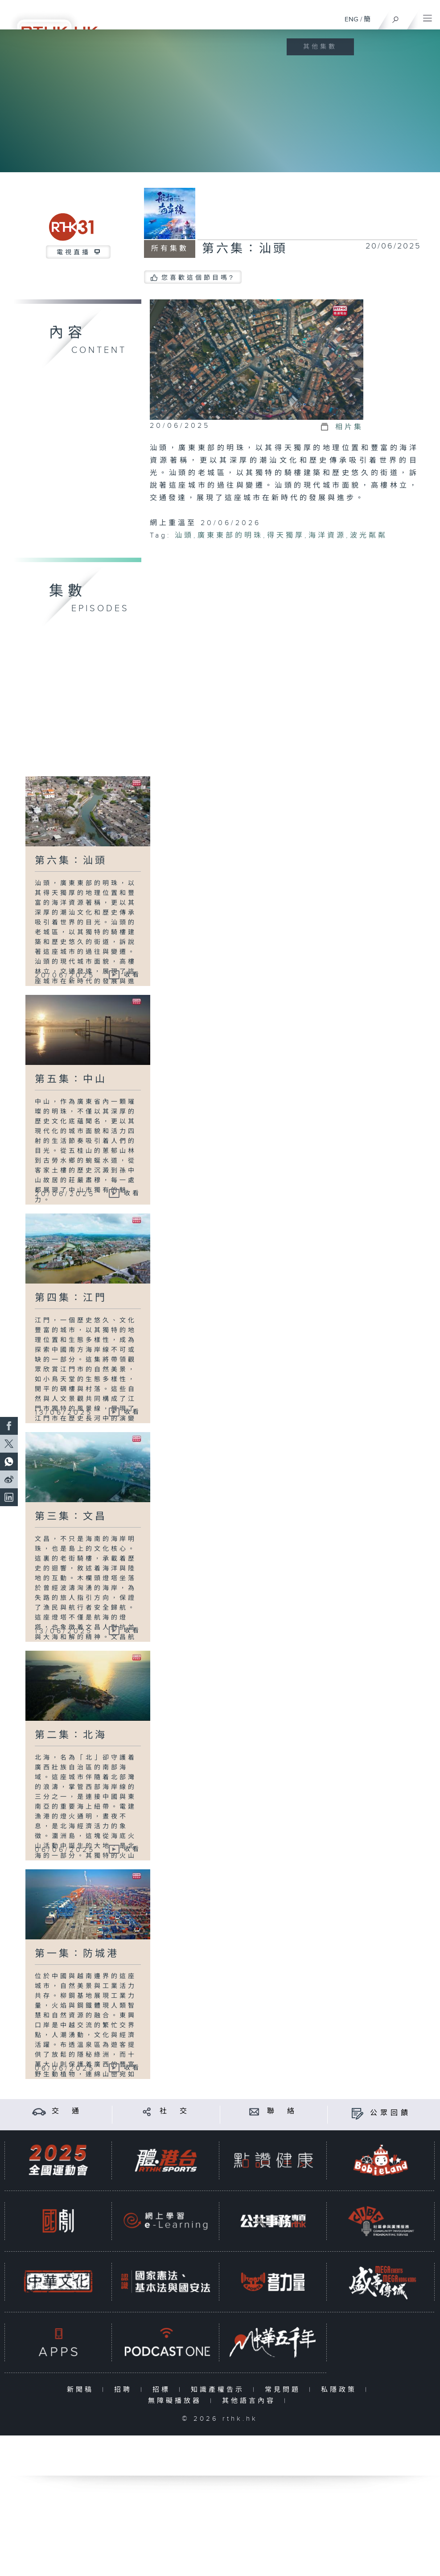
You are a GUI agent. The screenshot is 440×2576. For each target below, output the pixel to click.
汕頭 (184, 535)
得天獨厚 (285, 535)
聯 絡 (282, 2111)
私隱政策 (341, 2390)
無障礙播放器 (177, 2401)
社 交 (175, 2111)
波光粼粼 (368, 535)
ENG (351, 19)
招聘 (125, 2390)
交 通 (67, 2111)
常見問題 (284, 2390)
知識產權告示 (219, 2390)
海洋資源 (327, 535)
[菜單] (427, 16)
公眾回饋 (390, 2113)
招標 (163, 2390)
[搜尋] (395, 17)
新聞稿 (82, 2390)
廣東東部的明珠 (230, 535)
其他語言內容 (251, 2401)
